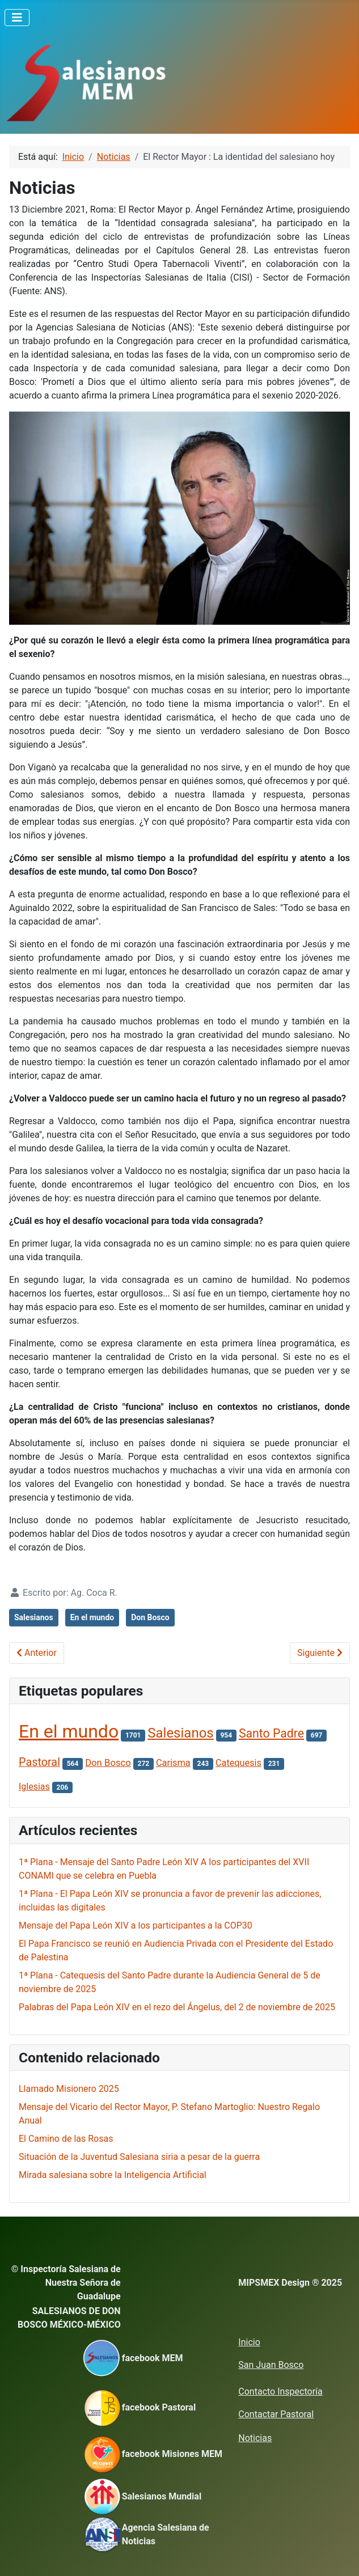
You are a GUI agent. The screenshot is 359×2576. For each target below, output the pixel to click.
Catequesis (238, 1762)
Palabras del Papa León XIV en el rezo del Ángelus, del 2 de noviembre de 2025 (177, 2007)
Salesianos (33, 1617)
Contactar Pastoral (276, 2414)
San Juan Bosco (270, 2364)
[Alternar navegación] (17, 17)
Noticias (255, 2438)
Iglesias (34, 1786)
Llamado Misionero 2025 (69, 2088)
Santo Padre (271, 1733)
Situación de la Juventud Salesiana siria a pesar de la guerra (139, 2156)
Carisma (173, 1762)
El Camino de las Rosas (66, 2138)
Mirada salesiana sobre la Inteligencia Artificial (112, 2175)
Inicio (249, 2342)
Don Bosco (150, 1617)
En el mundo (92, 1617)
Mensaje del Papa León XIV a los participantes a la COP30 (135, 1925)
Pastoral (39, 1762)
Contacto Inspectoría (280, 2391)
